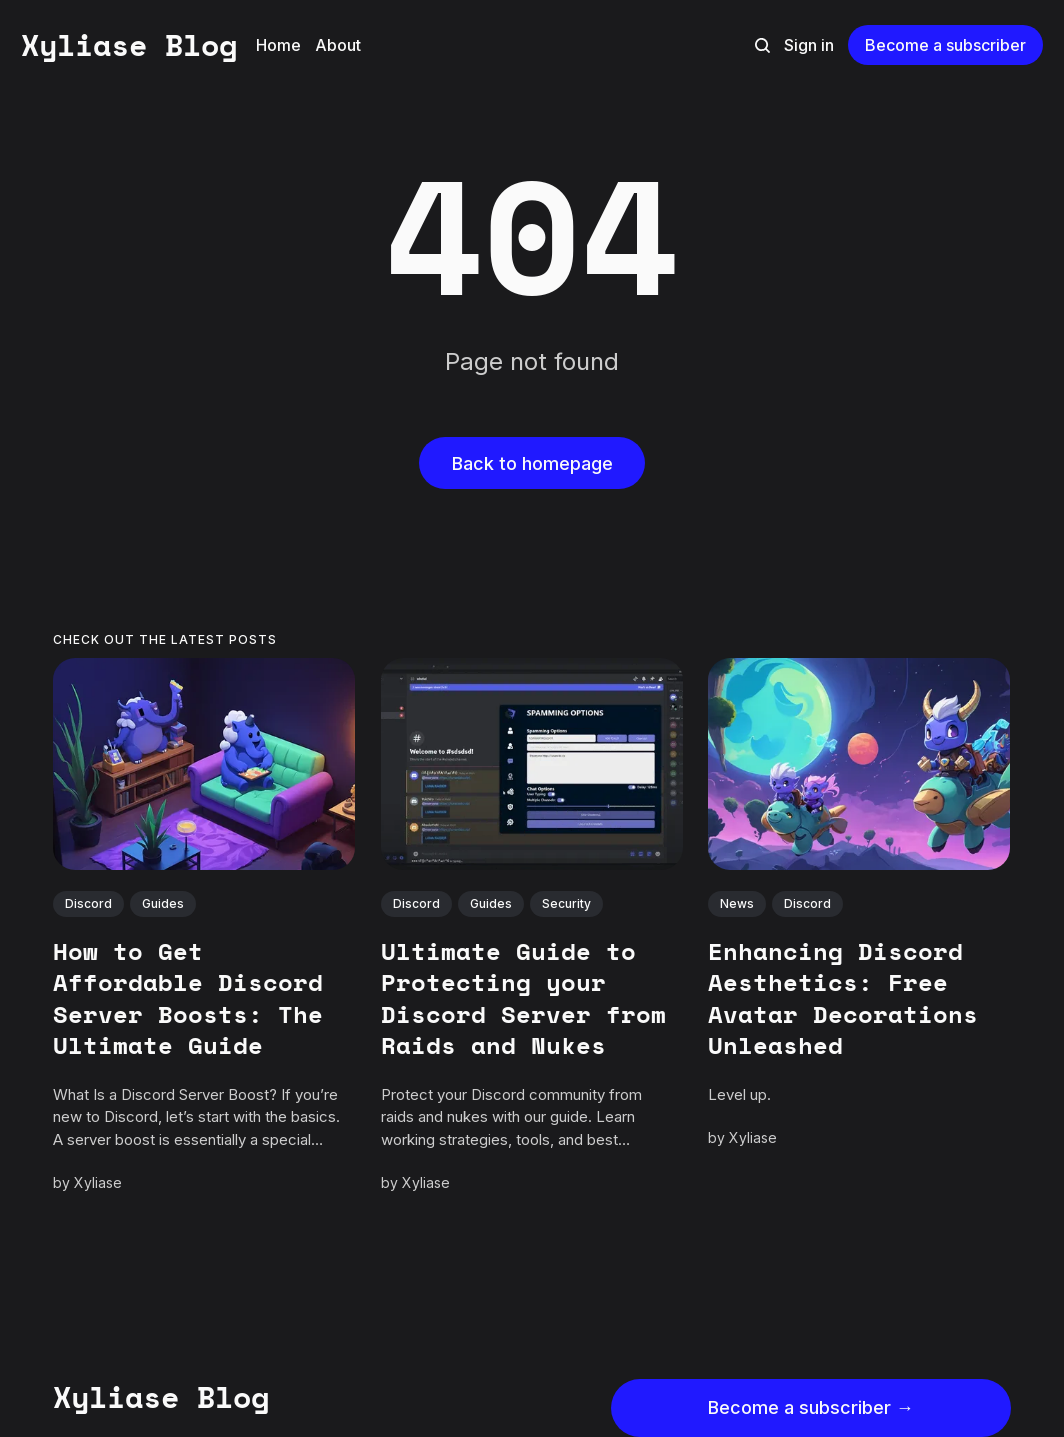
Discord (88, 903)
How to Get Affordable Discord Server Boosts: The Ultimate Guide (188, 998)
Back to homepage (532, 463)
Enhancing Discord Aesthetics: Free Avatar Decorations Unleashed (844, 998)
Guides (163, 903)
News (738, 903)
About (338, 45)
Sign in (809, 45)
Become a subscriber (945, 45)
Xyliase (98, 1182)
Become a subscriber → (811, 1407)
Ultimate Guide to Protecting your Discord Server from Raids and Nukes (523, 998)
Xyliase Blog (129, 45)
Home (278, 45)
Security (566, 903)
